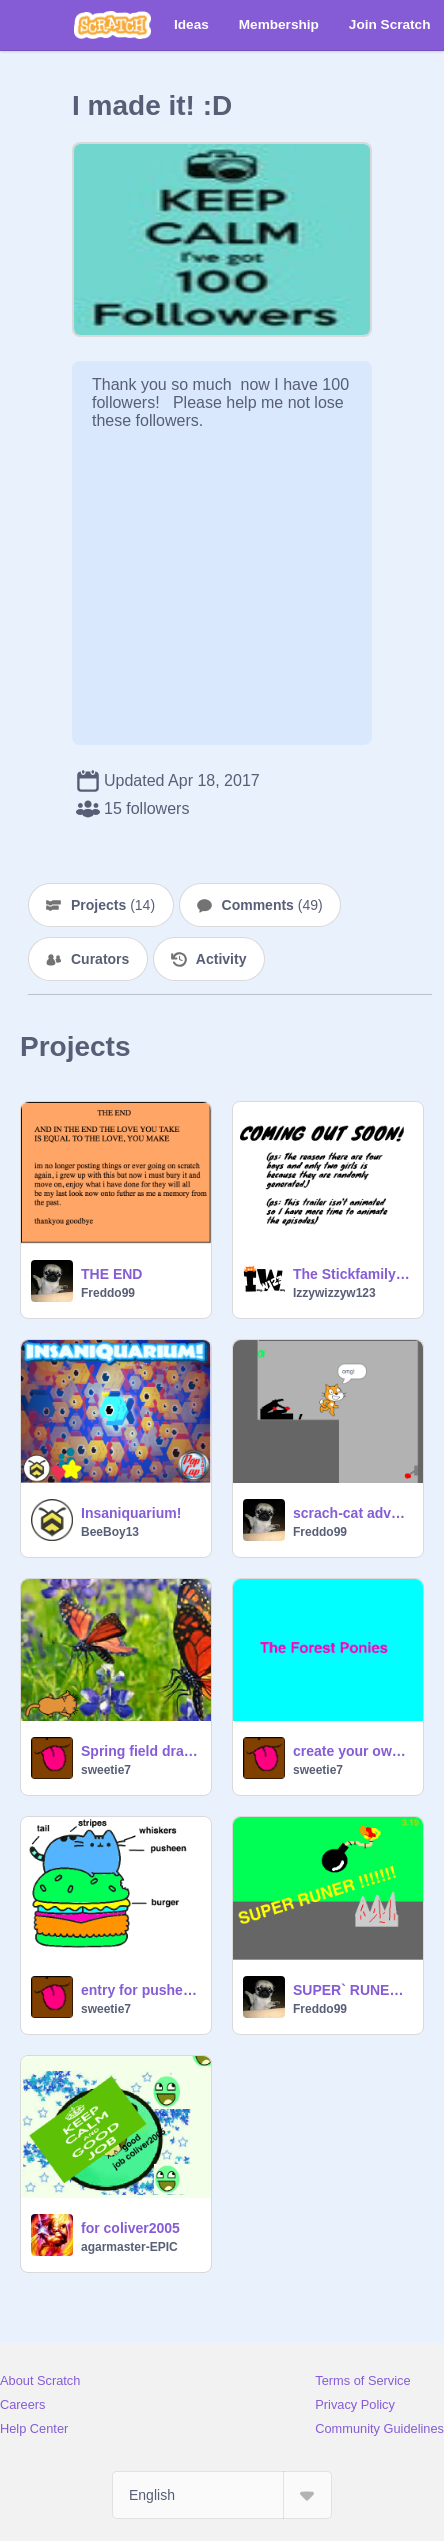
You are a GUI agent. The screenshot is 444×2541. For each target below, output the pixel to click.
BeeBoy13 (110, 1532)
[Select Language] (222, 2495)
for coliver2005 (130, 2228)
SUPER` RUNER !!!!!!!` (352, 1990)
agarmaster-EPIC (129, 2247)
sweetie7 (106, 1770)
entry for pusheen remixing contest (140, 1990)
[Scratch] (112, 25)
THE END (111, 1274)
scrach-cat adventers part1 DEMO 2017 (352, 1513)
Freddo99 (108, 1293)
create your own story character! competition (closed (352, 1751)
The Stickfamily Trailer (352, 1274)
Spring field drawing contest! (140, 1751)
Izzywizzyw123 (334, 1293)
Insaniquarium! (131, 1513)
